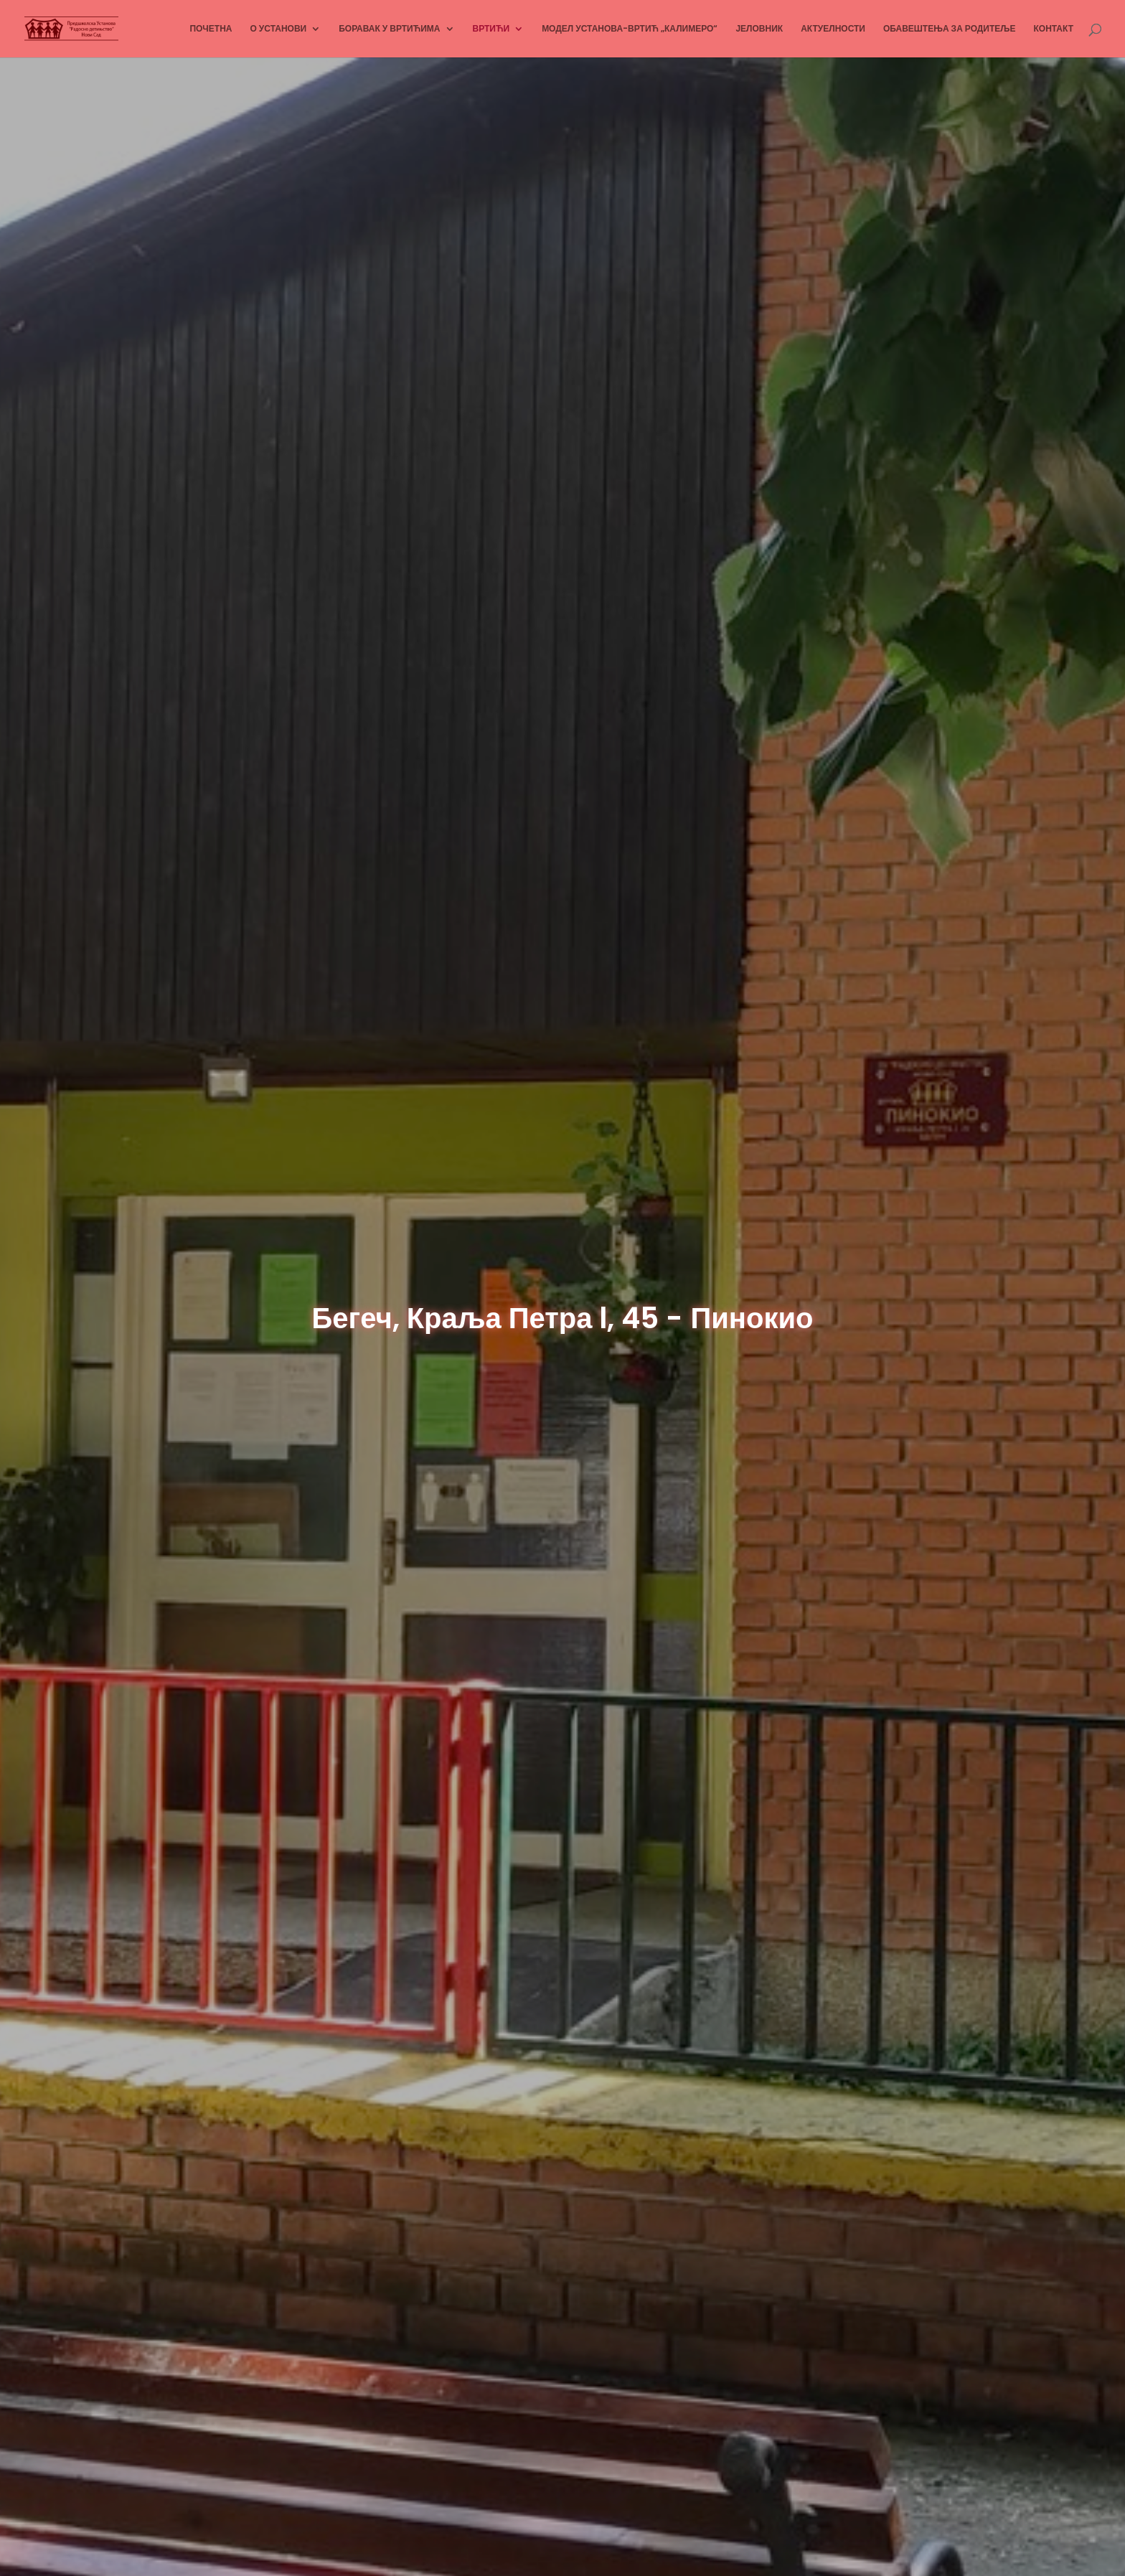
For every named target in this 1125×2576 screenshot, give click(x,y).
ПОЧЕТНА (210, 29)
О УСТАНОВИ (278, 29)
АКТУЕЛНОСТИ (833, 29)
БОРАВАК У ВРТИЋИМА (389, 29)
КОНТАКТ (1053, 29)
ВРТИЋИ (491, 29)
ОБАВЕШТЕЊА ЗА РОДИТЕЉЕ (949, 29)
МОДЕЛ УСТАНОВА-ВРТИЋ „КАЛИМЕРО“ (629, 29)
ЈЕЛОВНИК (759, 29)
